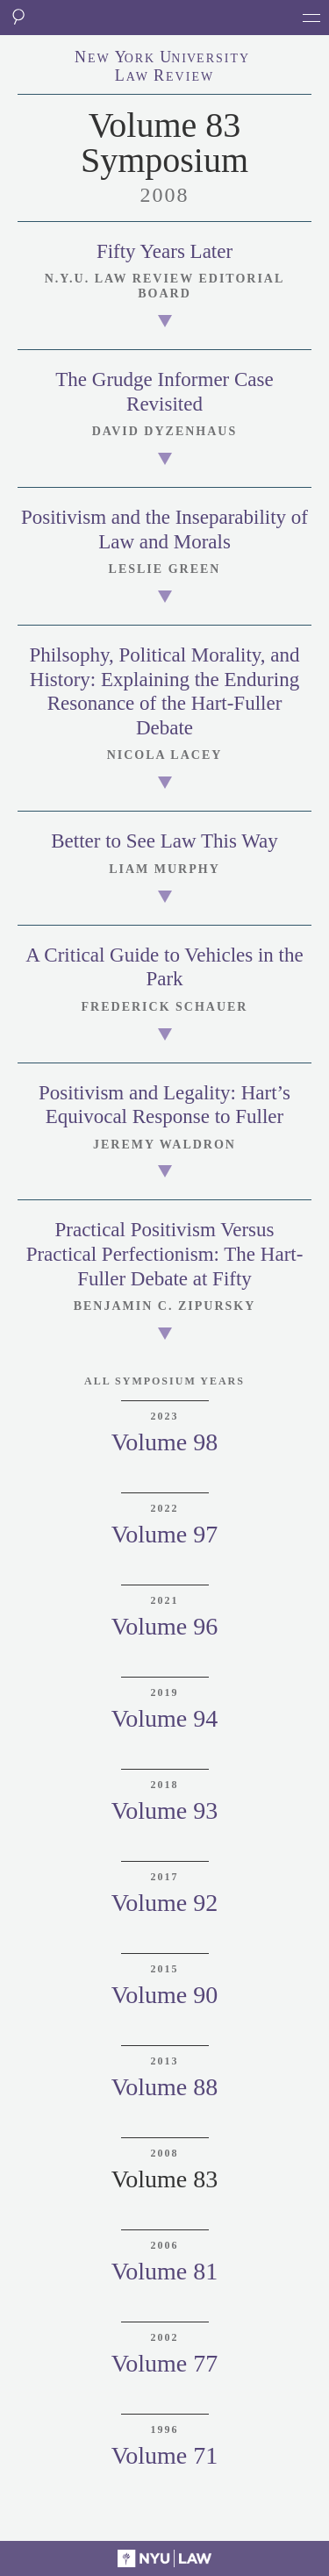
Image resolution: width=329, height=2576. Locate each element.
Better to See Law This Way (164, 841)
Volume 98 (164, 1442)
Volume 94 (164, 1718)
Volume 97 (164, 1534)
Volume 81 (164, 2271)
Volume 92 (164, 1902)
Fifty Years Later (164, 251)
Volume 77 (164, 2363)
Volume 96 (164, 1626)
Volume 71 (164, 2455)
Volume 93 (164, 1810)
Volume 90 (164, 1994)
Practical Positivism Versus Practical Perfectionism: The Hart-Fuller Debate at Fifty (165, 1254)
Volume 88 (164, 2086)
